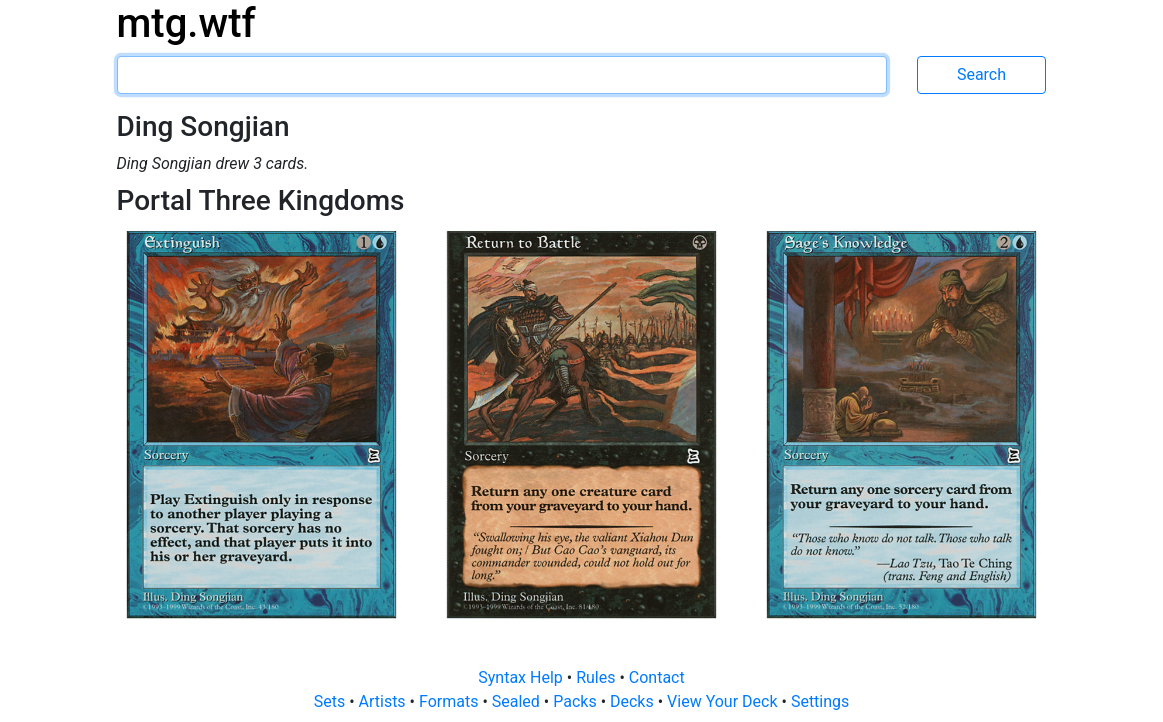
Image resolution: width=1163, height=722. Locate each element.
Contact (657, 677)
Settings (820, 701)
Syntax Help (522, 677)
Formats (450, 701)
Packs (576, 701)
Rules (597, 677)
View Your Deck (724, 701)
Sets (331, 701)
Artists (384, 701)
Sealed (518, 701)
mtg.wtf (186, 23)
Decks (634, 701)
